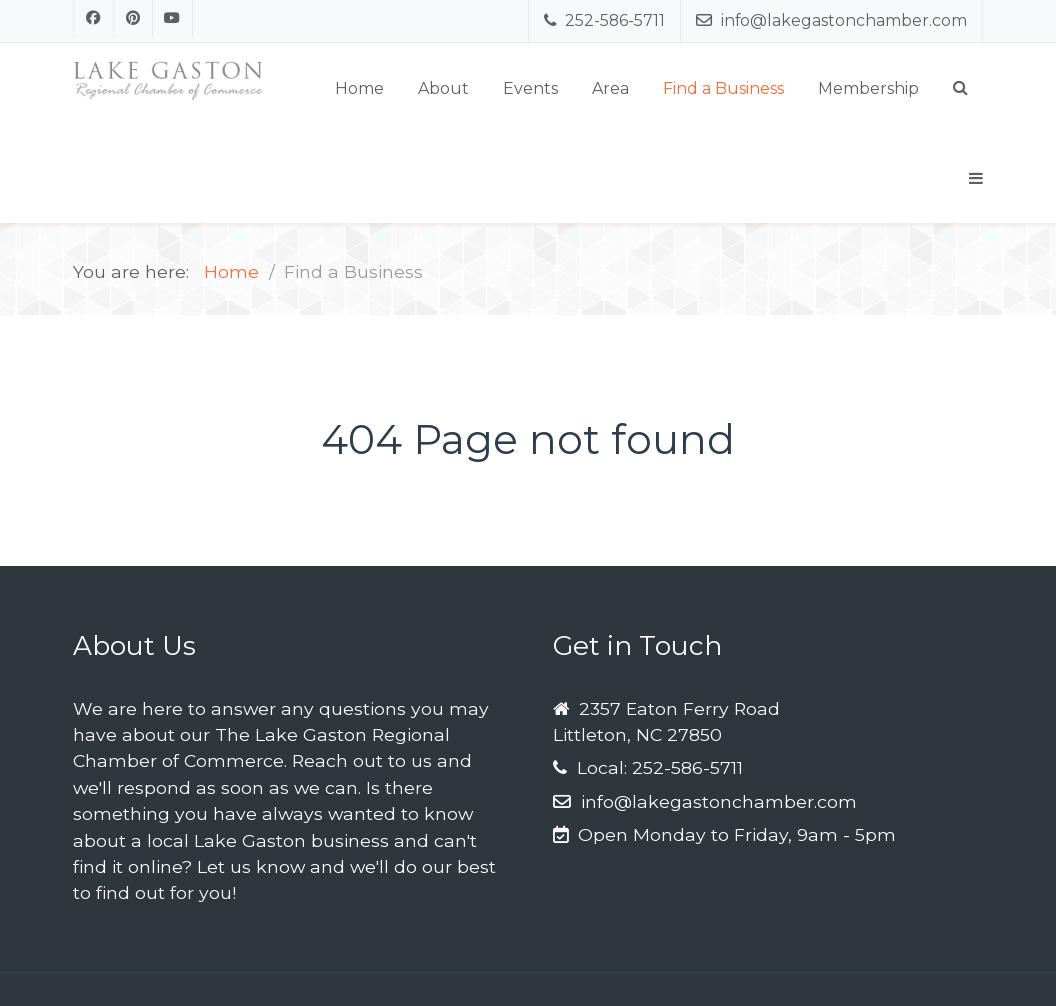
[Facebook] (93, 19)
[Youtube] (173, 19)
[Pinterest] (134, 19)
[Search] (960, 87)
